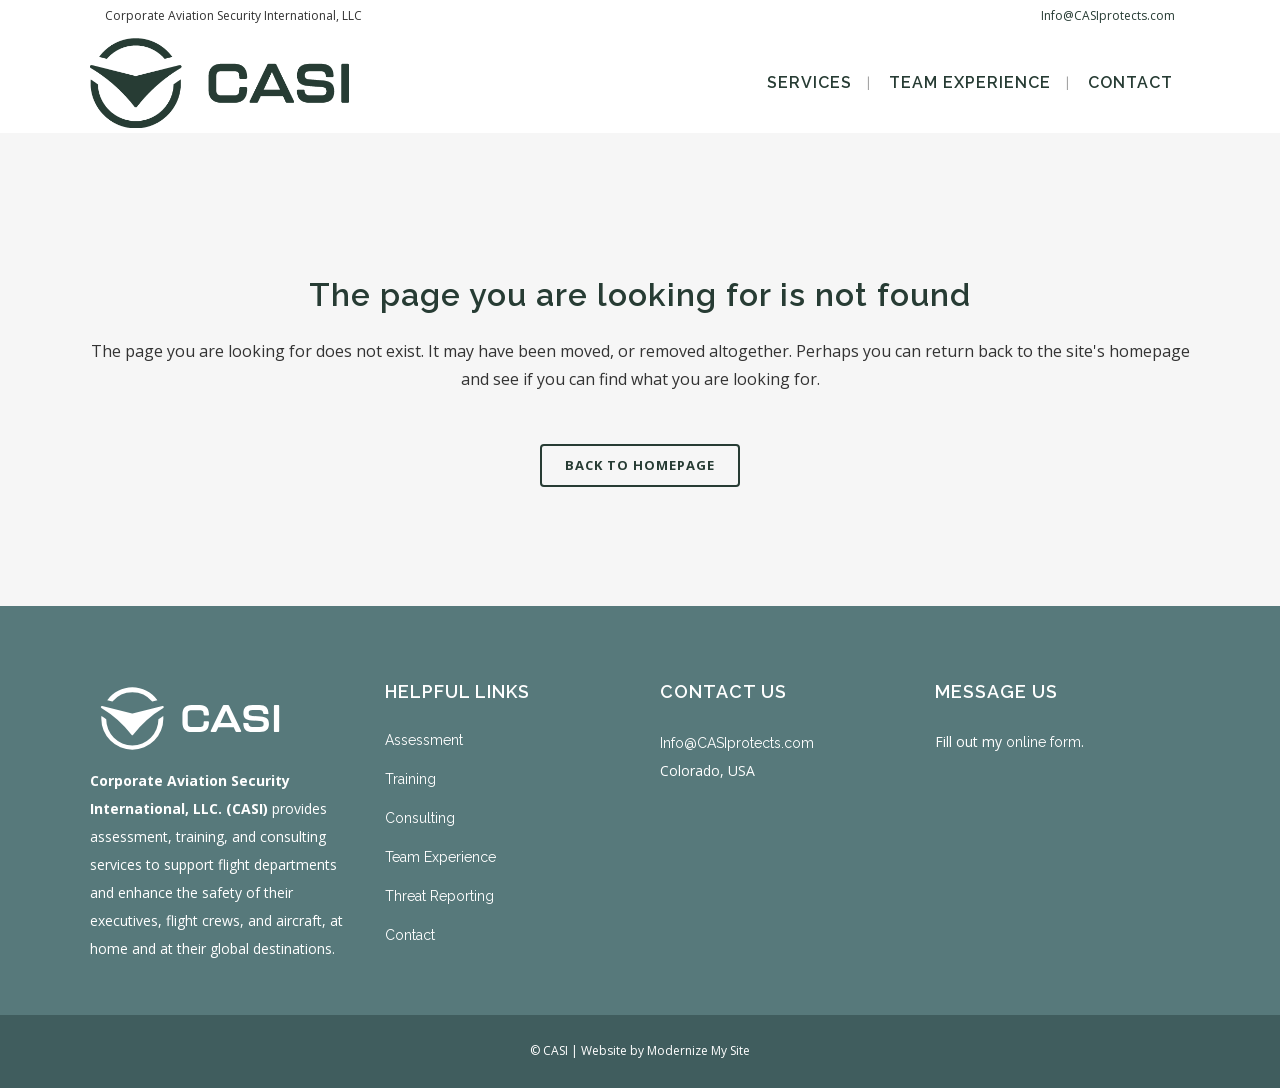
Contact (410, 935)
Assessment (424, 740)
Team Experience (440, 857)
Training (410, 779)
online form (1043, 742)
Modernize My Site (698, 1050)
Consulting (420, 818)
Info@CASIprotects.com (1108, 15)
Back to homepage (640, 465)
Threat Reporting (439, 896)
